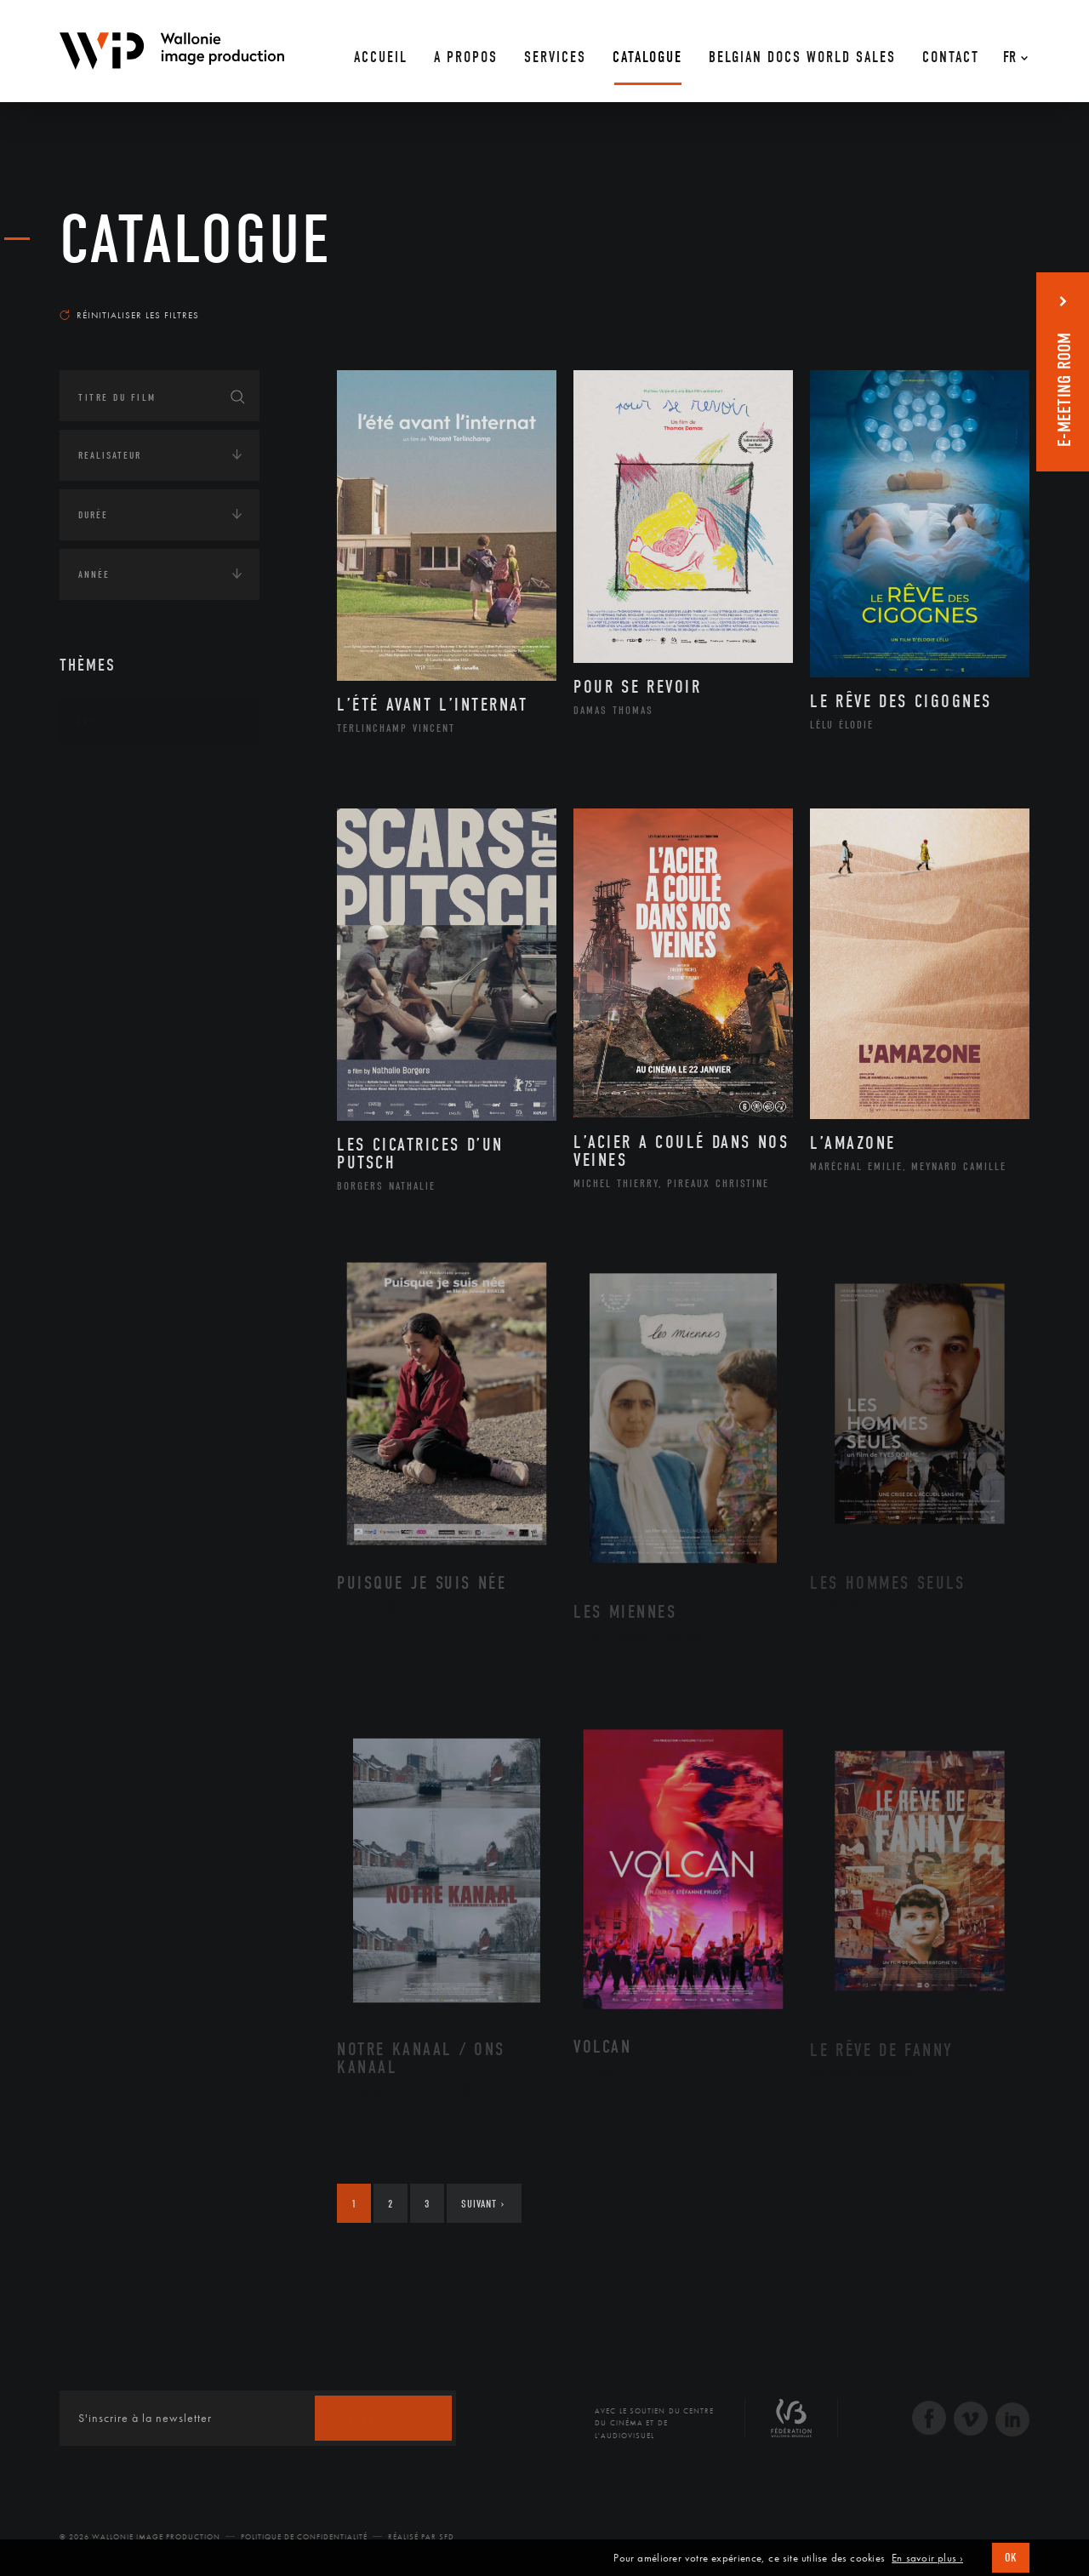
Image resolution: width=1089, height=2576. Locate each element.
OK (1011, 2557)
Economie (102, 881)
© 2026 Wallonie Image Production (140, 2537)
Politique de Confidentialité (304, 2537)
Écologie (100, 828)
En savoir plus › (927, 2558)
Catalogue (196, 240)
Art (85, 722)
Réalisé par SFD (421, 2537)
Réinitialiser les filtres (129, 315)
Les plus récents (986, 299)
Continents (107, 775)
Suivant (483, 2203)
